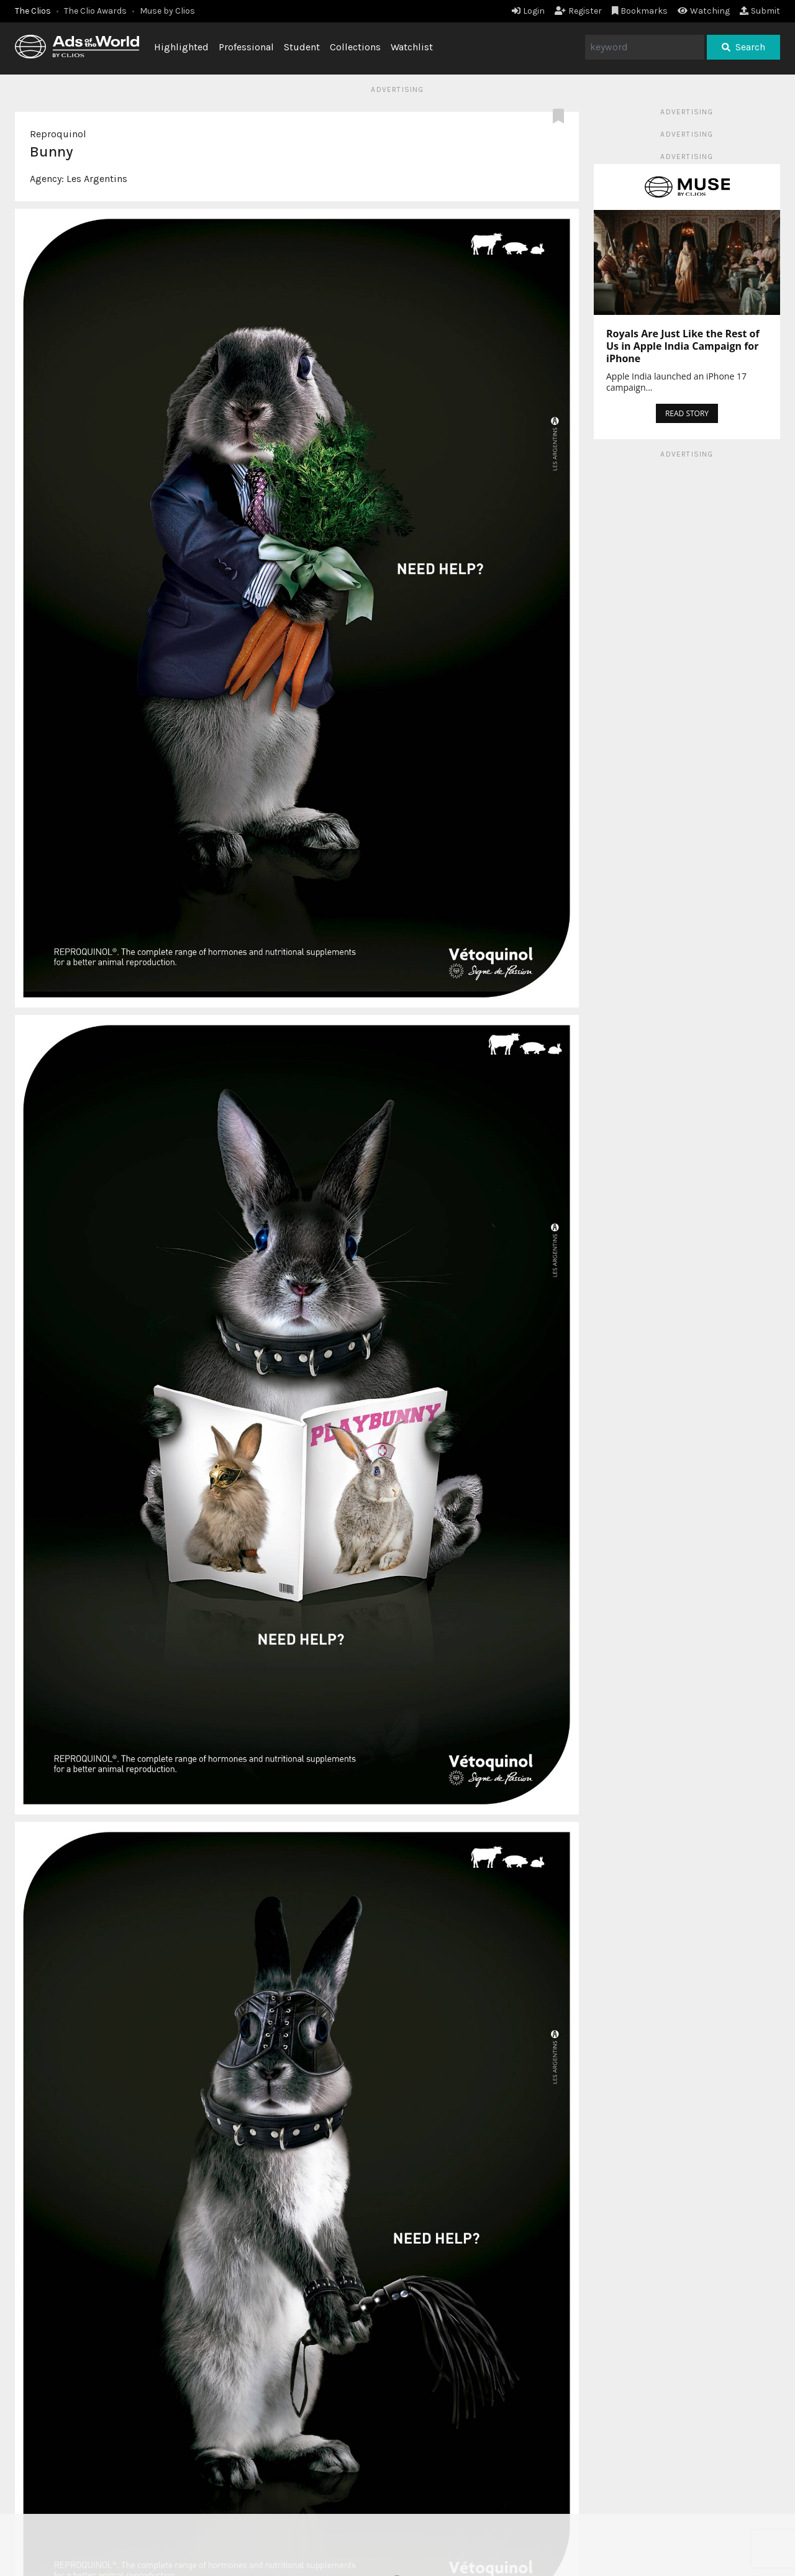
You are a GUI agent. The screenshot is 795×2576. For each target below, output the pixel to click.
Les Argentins (96, 178)
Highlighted (181, 47)
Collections (355, 47)
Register (578, 11)
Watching (704, 11)
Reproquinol (58, 134)
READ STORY (687, 413)
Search (743, 47)
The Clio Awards (95, 11)
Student (302, 47)
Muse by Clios (167, 11)
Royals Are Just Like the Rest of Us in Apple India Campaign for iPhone (683, 346)
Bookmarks (640, 11)
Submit (760, 11)
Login (528, 11)
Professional (246, 47)
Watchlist (412, 47)
